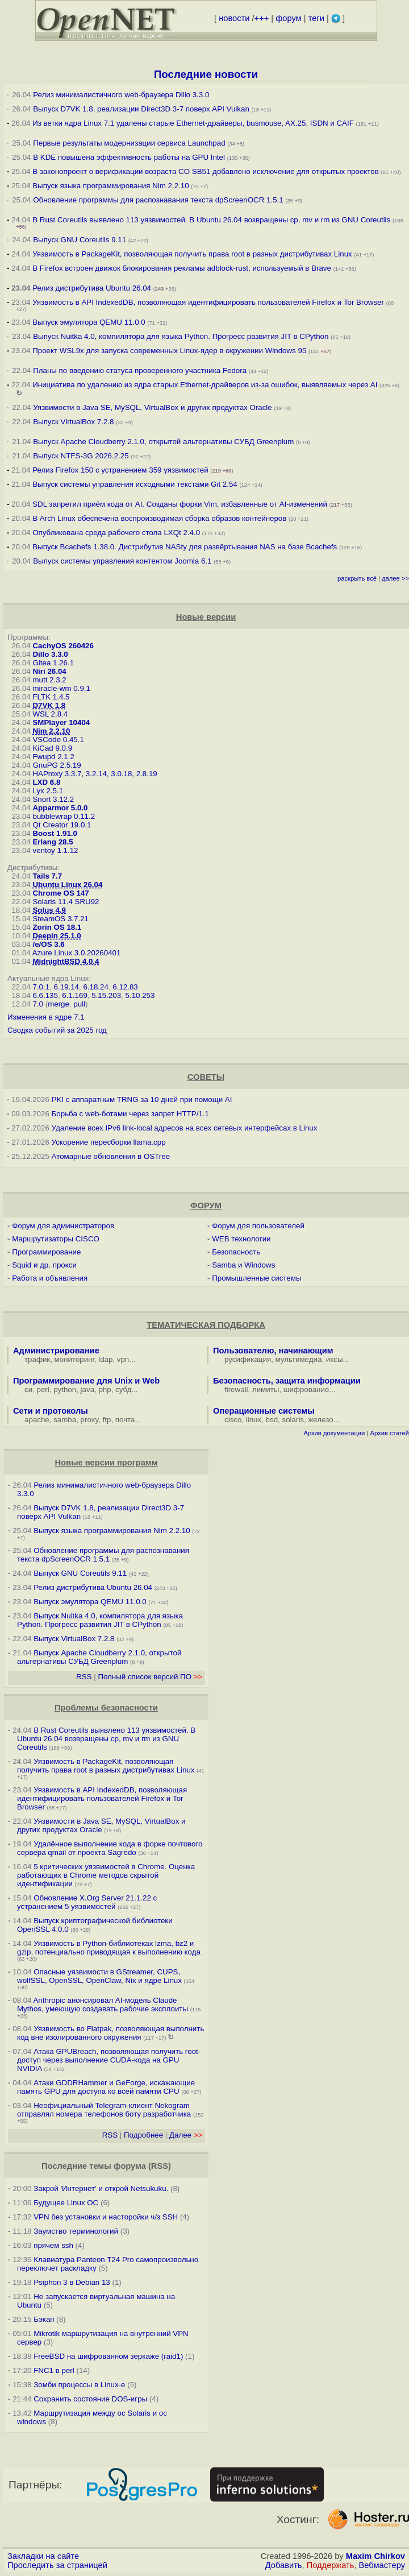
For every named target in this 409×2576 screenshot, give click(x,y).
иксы (334, 1359)
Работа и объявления (49, 1278)
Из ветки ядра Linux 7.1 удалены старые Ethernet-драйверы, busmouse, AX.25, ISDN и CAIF (193, 123)
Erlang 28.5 (52, 842)
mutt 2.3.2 (49, 680)
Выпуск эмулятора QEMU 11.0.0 (89, 322)
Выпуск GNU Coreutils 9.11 (79, 239)
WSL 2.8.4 (50, 714)
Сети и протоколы (50, 1410)
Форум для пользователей (258, 1225)
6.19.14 (66, 987)
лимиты (265, 1389)
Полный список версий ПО (150, 1676)
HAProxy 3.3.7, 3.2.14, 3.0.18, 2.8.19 (94, 773)
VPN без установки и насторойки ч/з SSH (106, 2217)
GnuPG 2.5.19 (56, 765)
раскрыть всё (357, 578)
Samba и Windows (243, 1265)
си (28, 1389)
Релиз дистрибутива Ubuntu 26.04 (91, 288)
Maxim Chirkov (375, 2556)
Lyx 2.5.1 (47, 790)
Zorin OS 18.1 (56, 927)
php (104, 1389)
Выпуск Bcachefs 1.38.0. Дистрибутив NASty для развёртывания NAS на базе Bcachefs (184, 546)
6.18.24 (95, 987)
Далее (185, 2135)
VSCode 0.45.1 (58, 739)
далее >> (395, 578)
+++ (261, 18)
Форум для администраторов (63, 1225)
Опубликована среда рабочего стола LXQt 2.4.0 (116, 532)
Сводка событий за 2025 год (57, 1030)
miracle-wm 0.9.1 (61, 688)
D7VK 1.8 (48, 705)
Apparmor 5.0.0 (59, 808)
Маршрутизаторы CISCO (55, 1239)
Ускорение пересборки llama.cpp (109, 1142)
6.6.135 (44, 995)
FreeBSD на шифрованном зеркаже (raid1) (108, 2356)
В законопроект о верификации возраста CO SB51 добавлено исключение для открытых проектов (205, 171)
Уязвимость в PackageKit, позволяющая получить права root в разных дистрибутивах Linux (193, 254)
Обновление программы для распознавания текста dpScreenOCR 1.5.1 (158, 200)
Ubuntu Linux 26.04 (67, 884)
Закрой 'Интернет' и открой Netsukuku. (101, 2188)
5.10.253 (140, 995)
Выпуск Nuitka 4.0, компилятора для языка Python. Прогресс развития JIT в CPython (180, 336)
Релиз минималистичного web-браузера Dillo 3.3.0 (121, 94)
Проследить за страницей (57, 2565)
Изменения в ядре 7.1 (46, 1017)
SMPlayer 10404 (61, 722)
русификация (247, 1359)
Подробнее (143, 2135)
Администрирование (56, 1350)
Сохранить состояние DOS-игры (90, 2399)
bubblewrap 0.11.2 (63, 816)
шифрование (306, 1389)
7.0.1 (40, 987)
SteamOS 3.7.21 (60, 918)
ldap (105, 1359)
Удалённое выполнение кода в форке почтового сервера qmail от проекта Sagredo (109, 1848)
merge (58, 1004)
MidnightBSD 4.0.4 (65, 961)
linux (253, 1419)
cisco (232, 1419)
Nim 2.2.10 (51, 731)
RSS (83, 1676)
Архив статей (390, 1433)
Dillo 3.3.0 (50, 654)
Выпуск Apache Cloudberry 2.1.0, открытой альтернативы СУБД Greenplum (163, 441)
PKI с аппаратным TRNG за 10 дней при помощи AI (142, 1099)
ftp (107, 1419)
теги (316, 18)
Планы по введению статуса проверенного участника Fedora (140, 370)
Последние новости (206, 74)
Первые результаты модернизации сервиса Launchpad (129, 143)
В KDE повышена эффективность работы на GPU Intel (129, 157)
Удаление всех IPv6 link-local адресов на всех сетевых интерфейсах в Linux (185, 1128)
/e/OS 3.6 (48, 944)
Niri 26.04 (49, 671)
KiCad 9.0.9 (52, 748)
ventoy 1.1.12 (55, 850)
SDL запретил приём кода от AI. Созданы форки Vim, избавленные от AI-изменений (179, 504)
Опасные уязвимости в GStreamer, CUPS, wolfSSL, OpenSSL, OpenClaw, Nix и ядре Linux (99, 1976)
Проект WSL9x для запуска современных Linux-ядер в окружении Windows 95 (169, 350)
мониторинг (74, 1359)
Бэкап (44, 2319)
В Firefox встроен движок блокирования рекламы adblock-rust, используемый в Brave (181, 268)
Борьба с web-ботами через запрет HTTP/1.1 (130, 1113)
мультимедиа (299, 1359)
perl (43, 1389)
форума (130, 2166)
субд (123, 1389)
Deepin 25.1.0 (56, 935)
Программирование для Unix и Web (86, 1380)
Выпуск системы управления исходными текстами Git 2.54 (134, 484)
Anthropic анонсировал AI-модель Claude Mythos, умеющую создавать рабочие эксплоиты (102, 2004)
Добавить (283, 2565)
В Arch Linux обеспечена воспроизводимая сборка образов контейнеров (159, 518)
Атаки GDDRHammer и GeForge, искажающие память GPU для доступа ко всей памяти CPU (106, 2086)
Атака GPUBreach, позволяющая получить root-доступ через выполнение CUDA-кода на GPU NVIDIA (109, 2060)
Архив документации (334, 1433)
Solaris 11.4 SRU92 (65, 901)
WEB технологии (241, 1239)
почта (125, 1419)
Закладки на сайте (43, 2556)
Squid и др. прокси (44, 1265)
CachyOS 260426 (62, 645)
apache (36, 1419)
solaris (293, 1419)
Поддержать (330, 2565)
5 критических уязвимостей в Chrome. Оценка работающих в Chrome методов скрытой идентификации (106, 1875)
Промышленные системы (256, 1278)
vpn (123, 1359)
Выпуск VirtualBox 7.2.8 (73, 421)
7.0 (37, 1004)
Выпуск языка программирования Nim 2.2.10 (110, 185)
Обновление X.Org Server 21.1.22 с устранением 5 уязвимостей (87, 1902)
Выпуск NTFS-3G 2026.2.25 (80, 456)
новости (234, 18)
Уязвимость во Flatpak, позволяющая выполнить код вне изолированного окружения (110, 2032)
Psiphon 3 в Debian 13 (72, 2282)
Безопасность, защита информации (287, 1380)
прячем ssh (53, 2245)
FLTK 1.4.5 (50, 697)
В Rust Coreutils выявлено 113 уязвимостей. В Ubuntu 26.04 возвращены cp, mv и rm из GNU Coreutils (211, 220)
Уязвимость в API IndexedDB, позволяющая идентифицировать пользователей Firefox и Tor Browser (208, 302)
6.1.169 (74, 995)
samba (64, 1419)
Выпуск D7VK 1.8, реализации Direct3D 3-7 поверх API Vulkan (142, 109)
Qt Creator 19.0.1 (61, 825)
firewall (236, 1389)
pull (79, 1004)
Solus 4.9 (49, 910)
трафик (37, 1359)
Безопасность (236, 1252)
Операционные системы (264, 1410)
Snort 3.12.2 (53, 799)
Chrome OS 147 (60, 893)
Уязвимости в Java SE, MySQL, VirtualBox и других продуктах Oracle (152, 407)
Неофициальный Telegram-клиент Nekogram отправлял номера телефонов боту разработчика (104, 2109)
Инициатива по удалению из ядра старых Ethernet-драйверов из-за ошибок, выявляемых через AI (204, 384)
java (87, 1389)
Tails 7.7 (47, 876)
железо (320, 1419)
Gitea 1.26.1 (53, 663)
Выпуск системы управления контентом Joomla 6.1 (122, 561)
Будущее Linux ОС (66, 2202)
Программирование (46, 1252)
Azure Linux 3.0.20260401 (76, 953)
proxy (90, 1419)
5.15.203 (106, 995)
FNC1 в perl (54, 2370)
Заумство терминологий (76, 2231)
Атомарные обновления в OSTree (111, 1156)
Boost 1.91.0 (54, 833)
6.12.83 (124, 987)
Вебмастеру (382, 2565)
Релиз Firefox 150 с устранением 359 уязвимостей (120, 470)
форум (288, 18)
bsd (272, 1419)
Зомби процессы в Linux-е (79, 2384)
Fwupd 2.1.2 (53, 756)
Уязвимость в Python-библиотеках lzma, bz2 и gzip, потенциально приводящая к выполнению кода (109, 1947)
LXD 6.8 (46, 782)
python (64, 1389)
